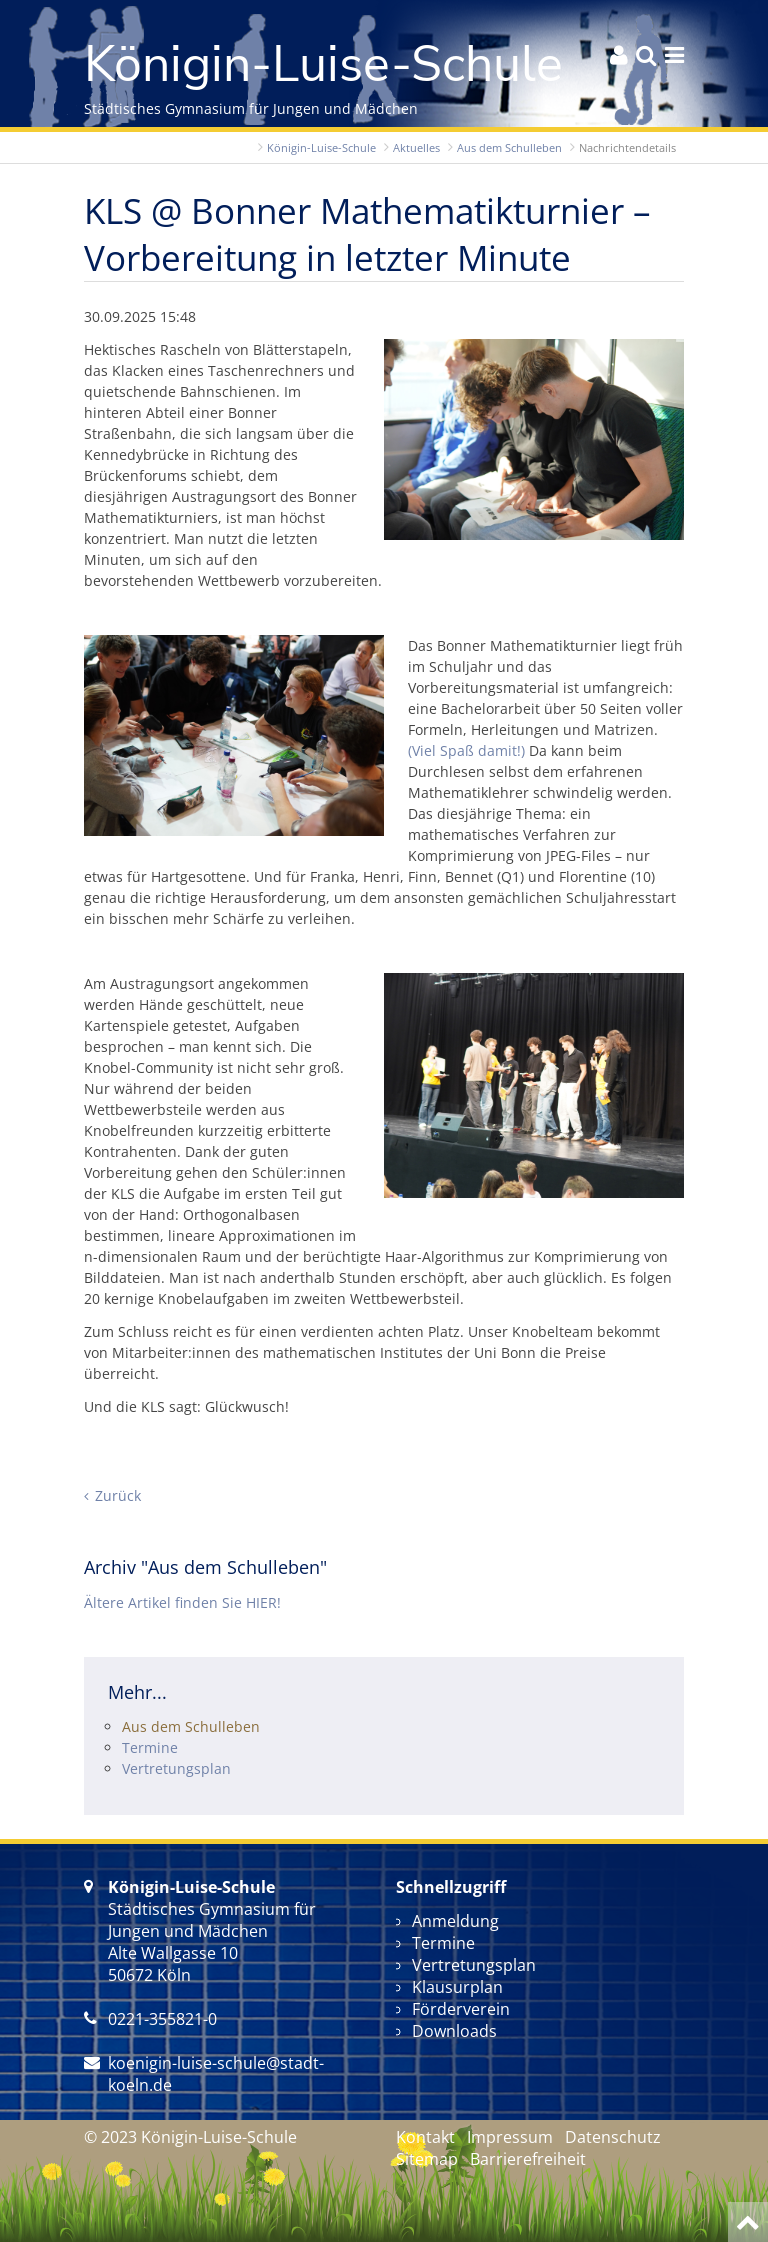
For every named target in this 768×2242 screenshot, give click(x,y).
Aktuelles (416, 147)
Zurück (118, 1495)
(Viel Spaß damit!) (466, 750)
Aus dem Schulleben (509, 147)
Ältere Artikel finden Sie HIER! (182, 1602)
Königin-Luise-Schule (321, 147)
